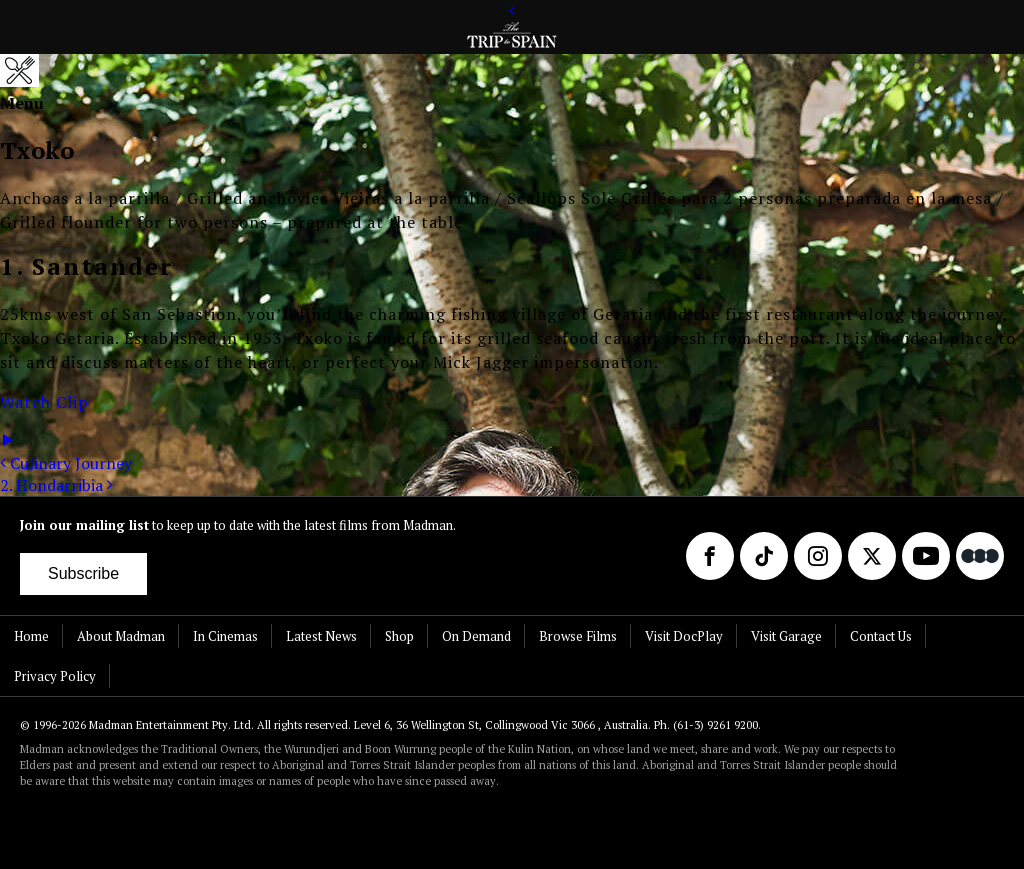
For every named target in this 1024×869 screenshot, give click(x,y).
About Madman (121, 636)
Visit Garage (786, 636)
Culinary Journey (66, 463)
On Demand (476, 636)
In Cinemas (225, 636)
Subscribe (83, 573)
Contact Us (881, 636)
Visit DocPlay (684, 636)
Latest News (321, 636)
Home (31, 636)
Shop (399, 636)
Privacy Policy (55, 676)
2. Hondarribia (56, 485)
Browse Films (578, 636)
